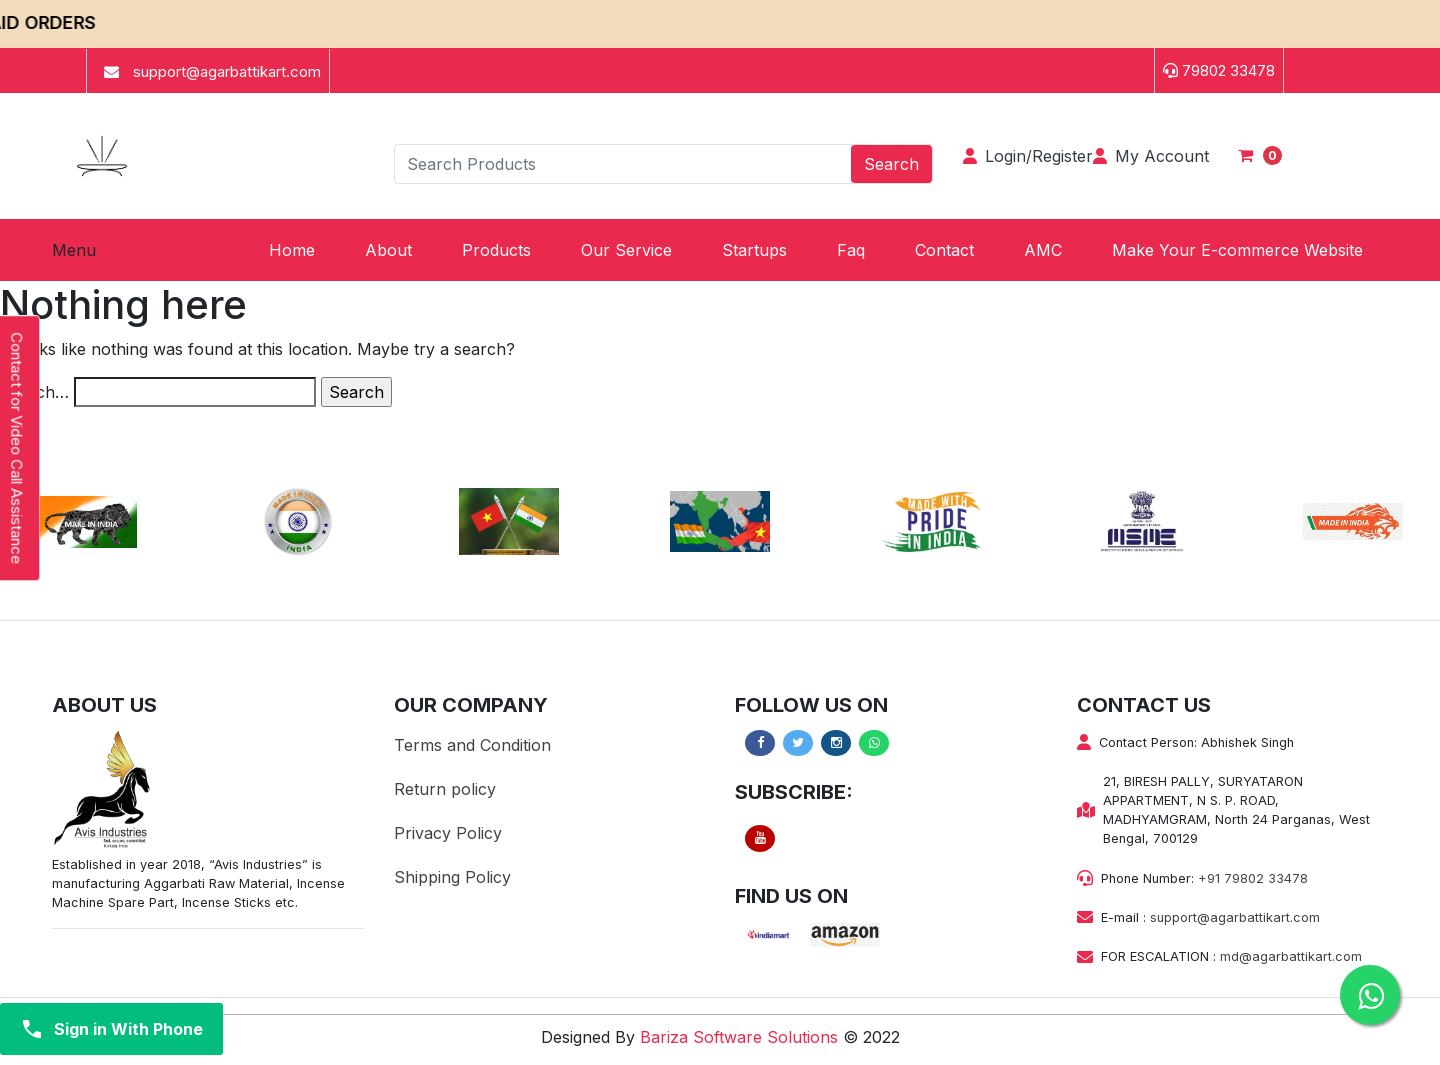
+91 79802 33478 (1253, 878)
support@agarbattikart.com (1235, 917)
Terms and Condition (472, 745)
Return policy (445, 789)
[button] (496, 250)
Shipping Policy (452, 877)
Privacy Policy (448, 833)
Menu (74, 250)
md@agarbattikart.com (1291, 956)
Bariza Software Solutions (739, 1037)
